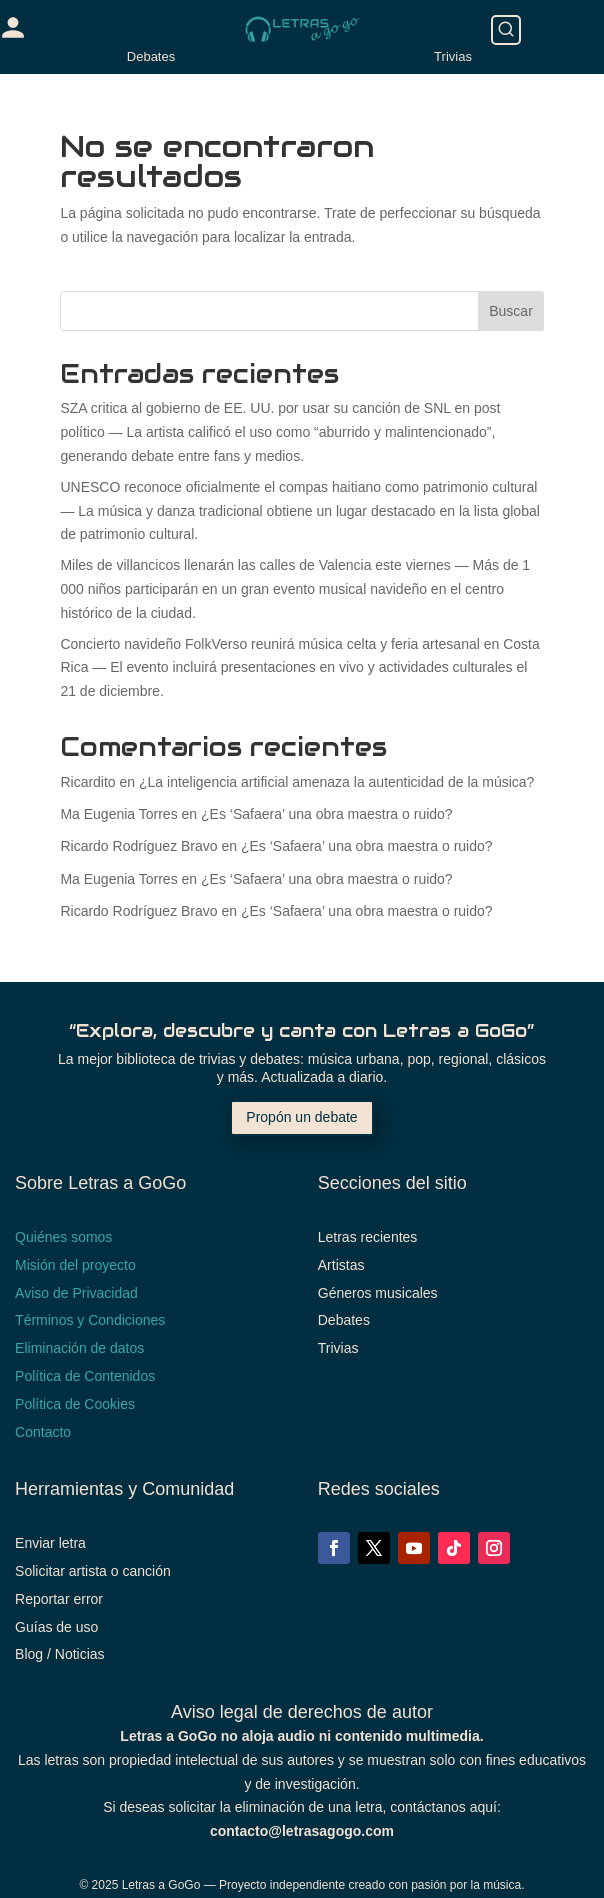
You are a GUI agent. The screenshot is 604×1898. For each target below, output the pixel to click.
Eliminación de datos (79, 1348)
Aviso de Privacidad (76, 1293)
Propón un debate (301, 1117)
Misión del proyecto (75, 1265)
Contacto (43, 1432)
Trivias (453, 56)
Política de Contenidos (85, 1376)
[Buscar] (506, 30)
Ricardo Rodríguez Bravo (138, 846)
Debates (151, 56)
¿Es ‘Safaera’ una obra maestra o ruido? (327, 814)
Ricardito (87, 782)
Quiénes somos (63, 1237)
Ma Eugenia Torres (118, 814)
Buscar (511, 311)
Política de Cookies (75, 1404)
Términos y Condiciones (90, 1320)
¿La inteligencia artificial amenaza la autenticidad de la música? (336, 782)
